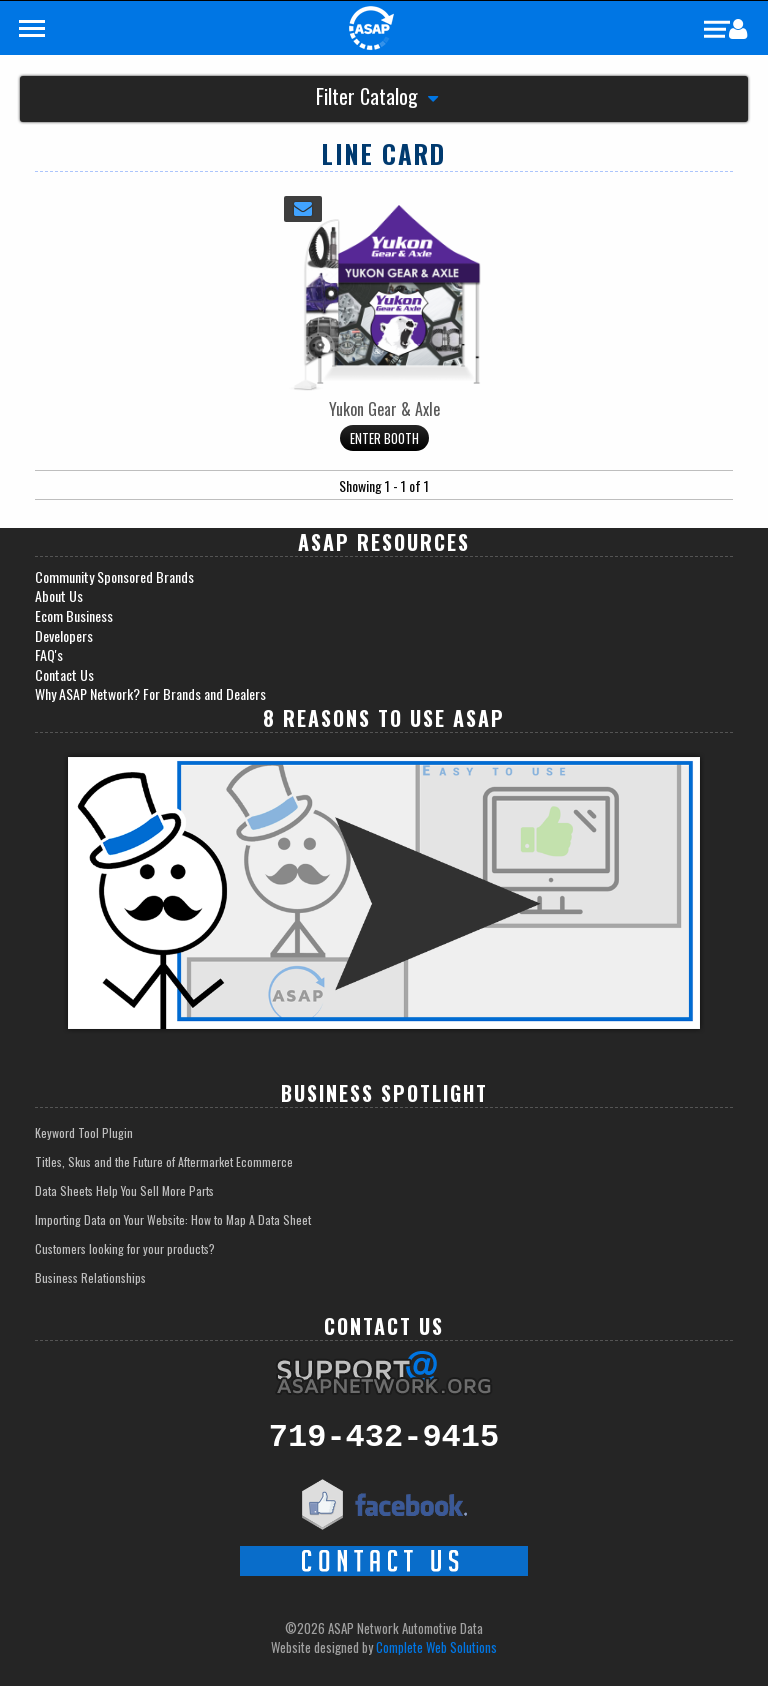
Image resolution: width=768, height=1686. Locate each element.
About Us (59, 596)
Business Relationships (90, 1277)
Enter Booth (384, 438)
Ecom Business (74, 616)
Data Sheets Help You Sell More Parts (124, 1190)
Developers (64, 636)
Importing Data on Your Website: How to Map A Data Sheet (173, 1219)
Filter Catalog (377, 98)
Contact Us (64, 675)
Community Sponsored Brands (114, 577)
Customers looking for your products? (125, 1248)
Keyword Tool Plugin (84, 1132)
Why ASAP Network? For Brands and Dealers (150, 694)
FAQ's (49, 655)
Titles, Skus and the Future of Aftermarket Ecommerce (164, 1161)
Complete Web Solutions (436, 1647)
